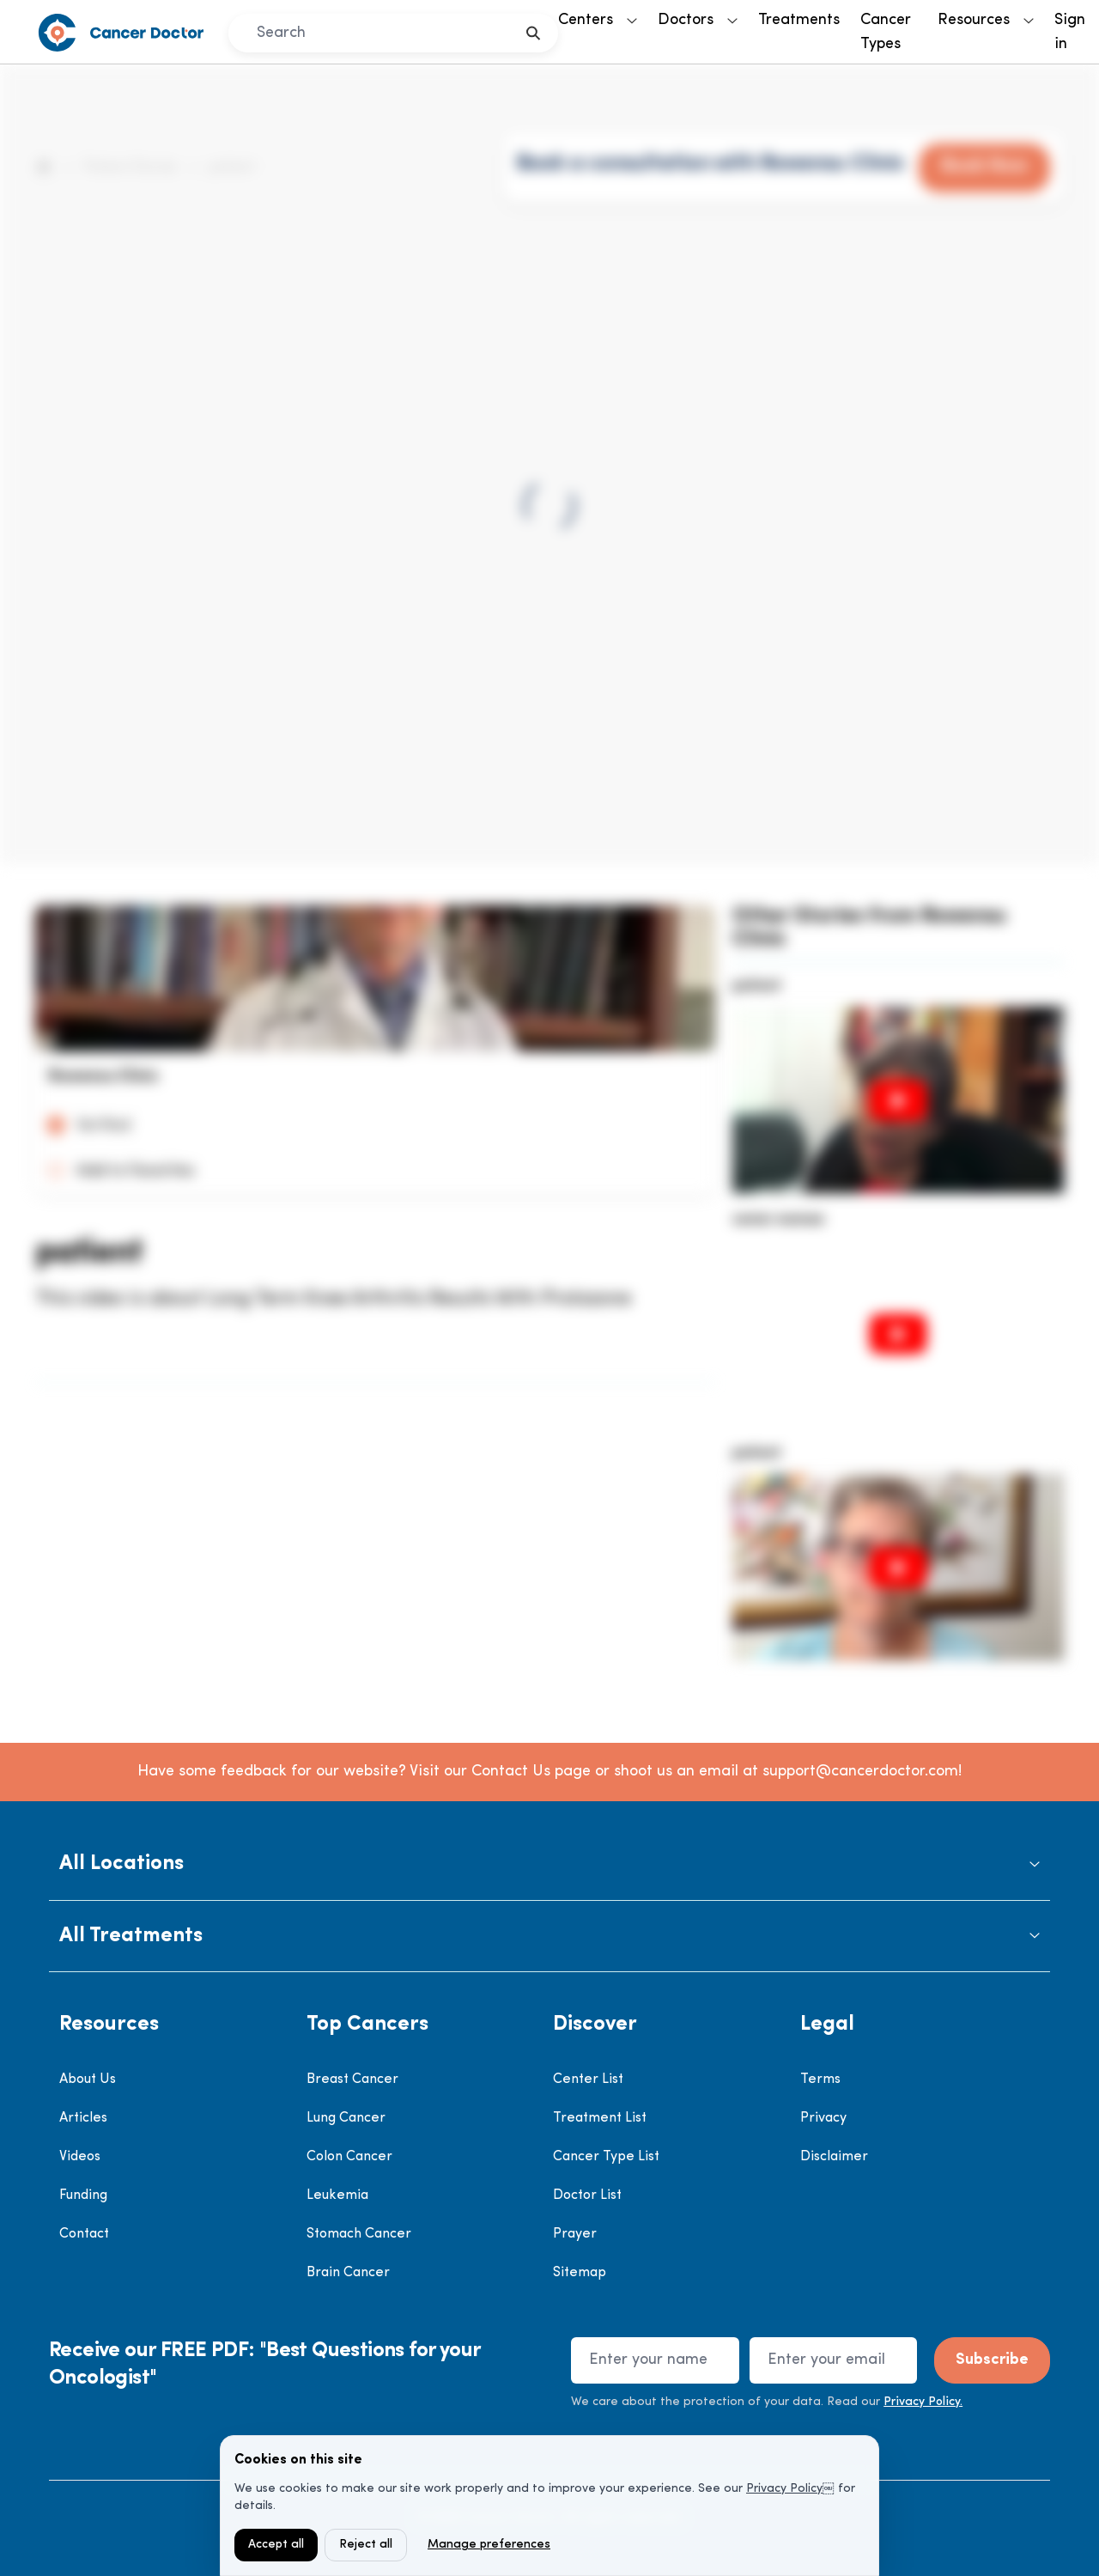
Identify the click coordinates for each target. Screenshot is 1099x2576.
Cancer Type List (606, 2157)
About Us (87, 2079)
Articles (83, 2118)
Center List (588, 2079)
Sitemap (579, 2273)
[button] (549, 1864)
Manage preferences (489, 2544)
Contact (84, 2234)
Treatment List (600, 2118)
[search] (533, 33)
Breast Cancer (352, 2079)
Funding (83, 2195)
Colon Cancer (349, 2157)
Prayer (575, 2234)
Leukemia (337, 2195)
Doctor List (587, 2195)
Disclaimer (834, 2157)
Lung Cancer (346, 2118)
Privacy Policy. (922, 2402)
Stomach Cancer (359, 2234)
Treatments (799, 20)
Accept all (276, 2544)
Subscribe (992, 2360)
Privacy (823, 2118)
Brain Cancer (348, 2273)
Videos (79, 2157)
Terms (820, 2079)
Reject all (365, 2544)
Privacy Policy (784, 2488)
